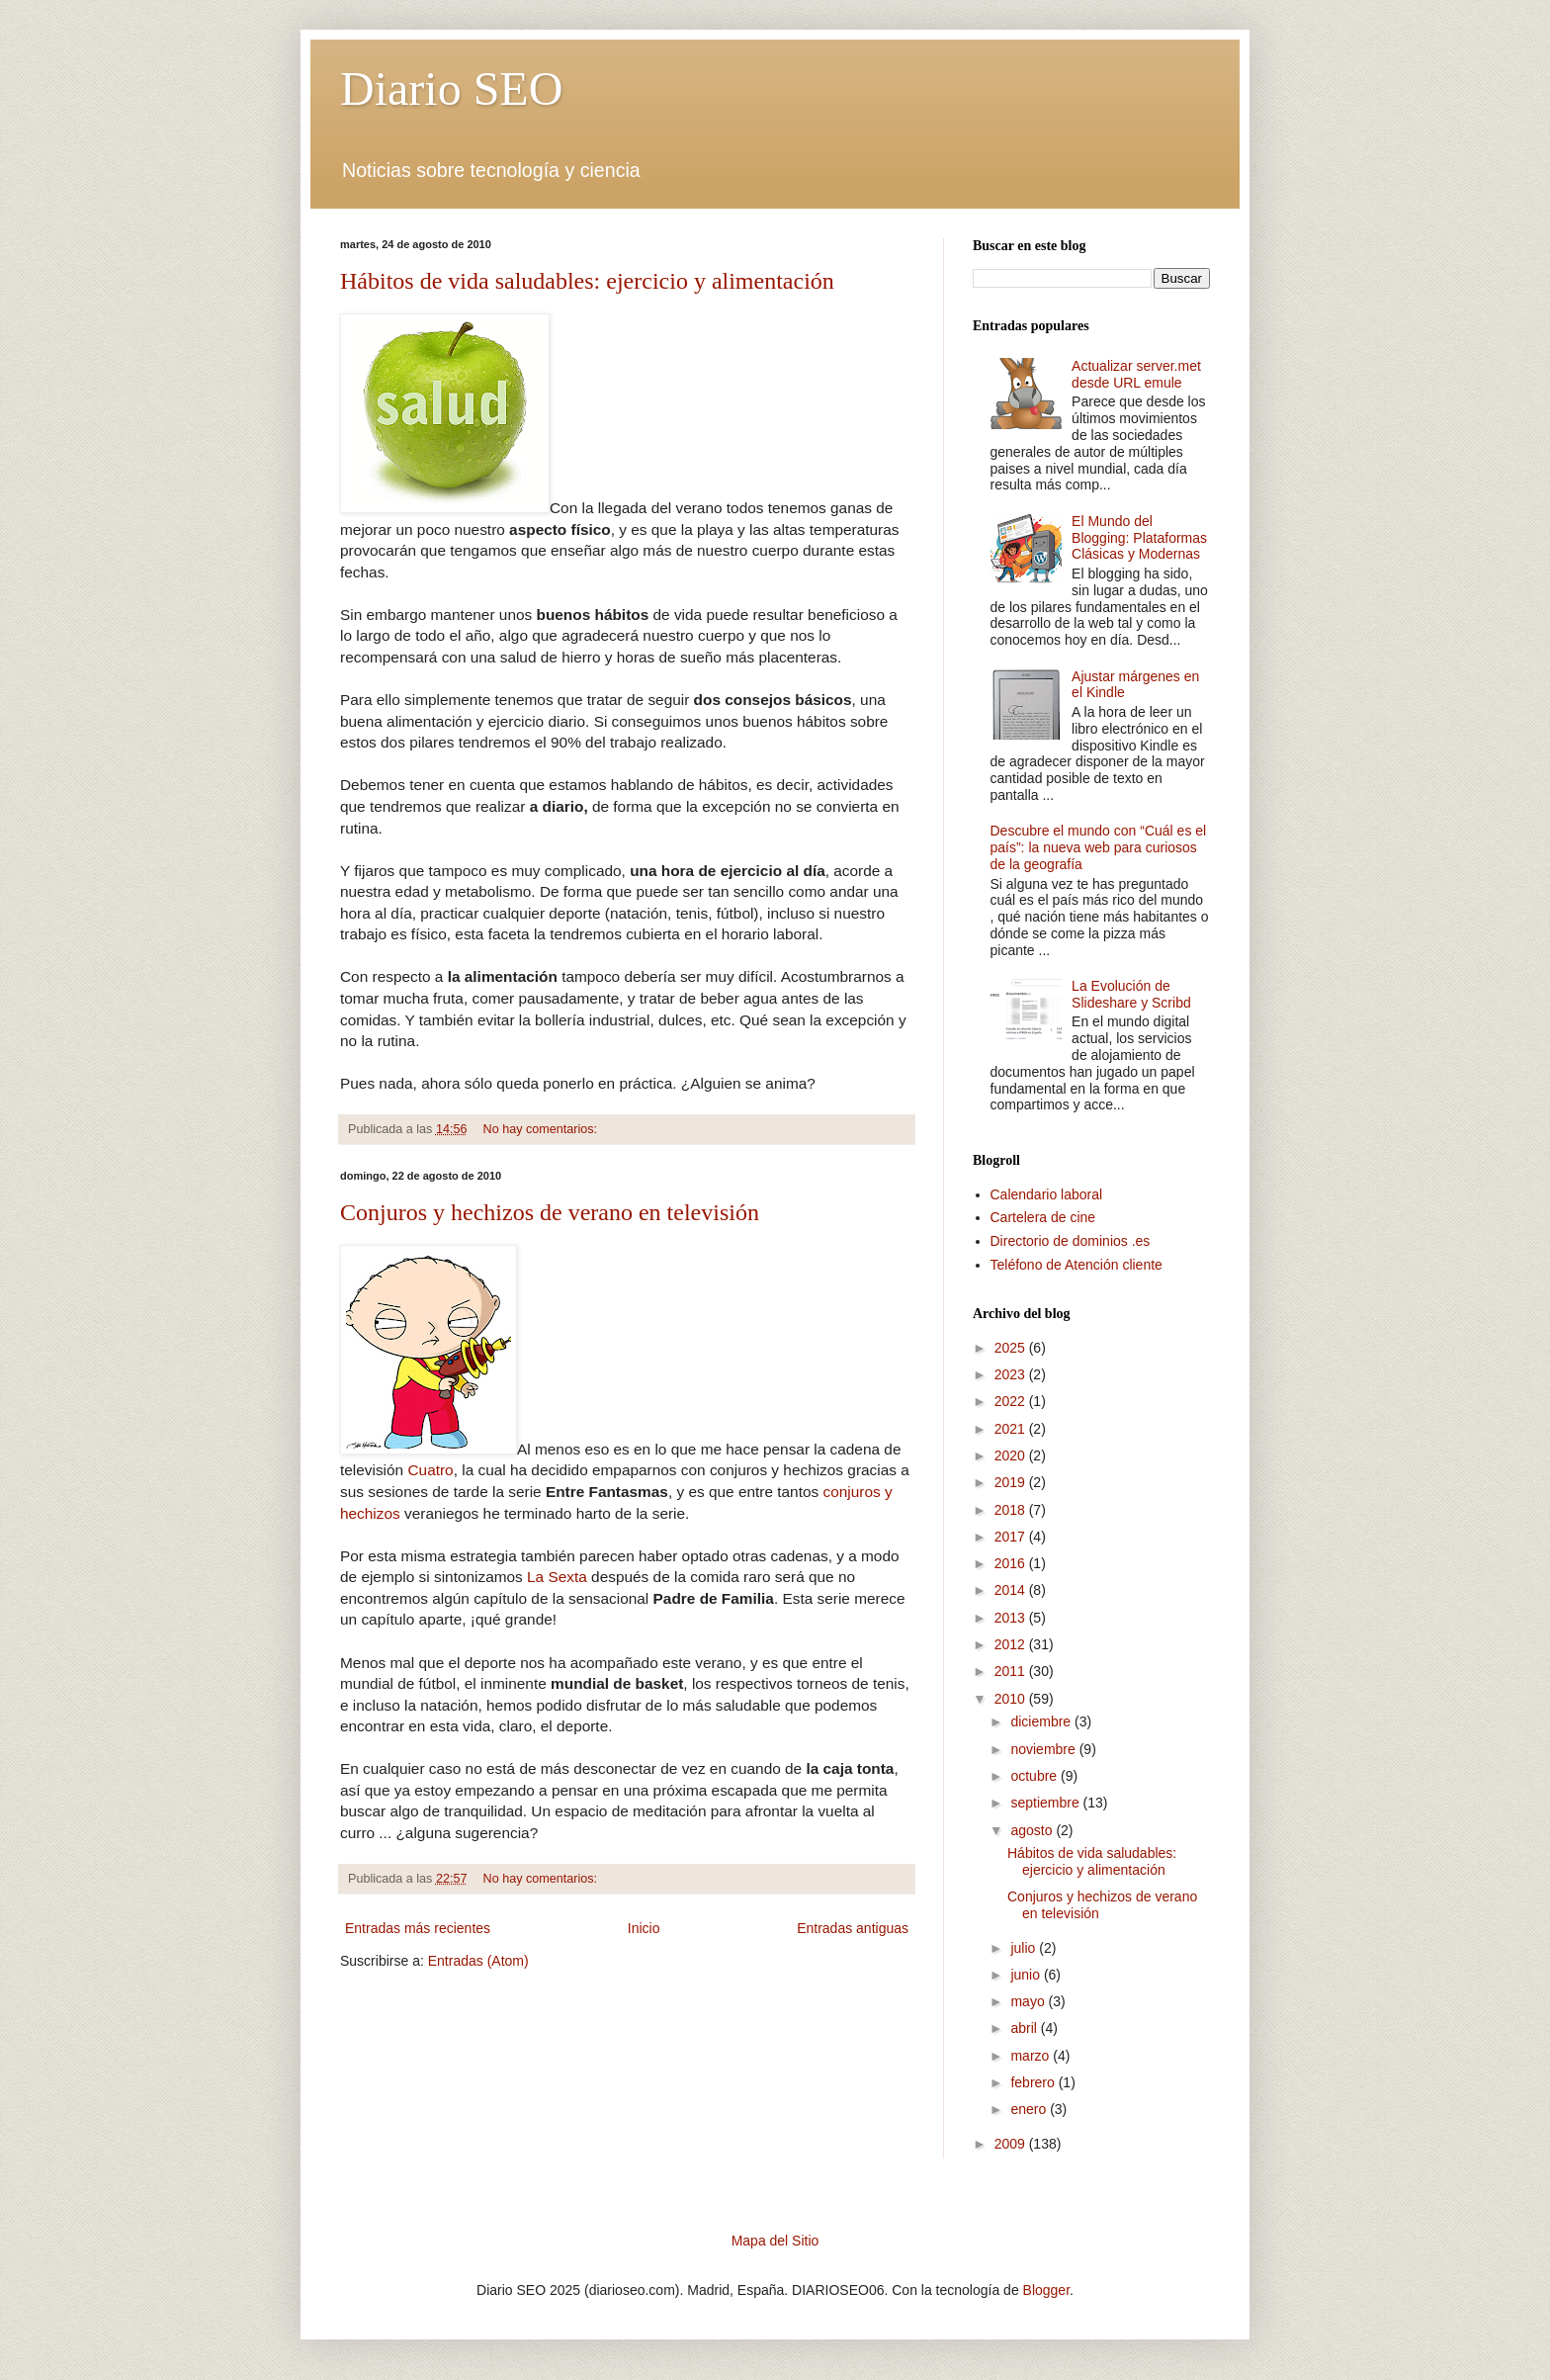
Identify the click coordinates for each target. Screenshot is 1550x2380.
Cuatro (430, 1469)
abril (1025, 2028)
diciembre (1042, 1721)
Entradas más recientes (417, 1928)
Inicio (644, 1928)
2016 (1011, 1563)
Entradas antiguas (852, 1928)
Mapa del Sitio (775, 2240)
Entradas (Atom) (478, 1961)
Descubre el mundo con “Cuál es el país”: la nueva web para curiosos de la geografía (1098, 847)
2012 (1011, 1644)
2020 (1011, 1455)
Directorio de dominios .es (1070, 1241)
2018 (1011, 1510)
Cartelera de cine (1043, 1217)
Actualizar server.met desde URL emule (1136, 374)
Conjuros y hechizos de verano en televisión (549, 1212)
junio (1026, 1975)
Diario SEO (451, 88)
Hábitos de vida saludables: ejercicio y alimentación (587, 281)
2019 (1011, 1482)
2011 (1011, 1671)
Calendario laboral (1046, 1194)
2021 (1011, 1429)
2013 (1011, 1618)
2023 (1011, 1374)
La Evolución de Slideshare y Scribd (1131, 994)
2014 (1011, 1590)
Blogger (1046, 2290)
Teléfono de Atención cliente (1076, 1265)
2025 (1011, 1348)
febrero (1034, 2082)
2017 (1011, 1536)
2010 (1011, 1699)
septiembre (1046, 1802)
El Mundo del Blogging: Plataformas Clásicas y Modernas (1139, 538)
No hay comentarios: (542, 1129)
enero (1030, 2109)
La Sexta (557, 1576)
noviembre (1044, 1749)
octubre (1035, 1776)
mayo (1029, 2001)
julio (1024, 1948)
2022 (1011, 1401)
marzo (1031, 2056)
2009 (1011, 2144)
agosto (1033, 1830)
